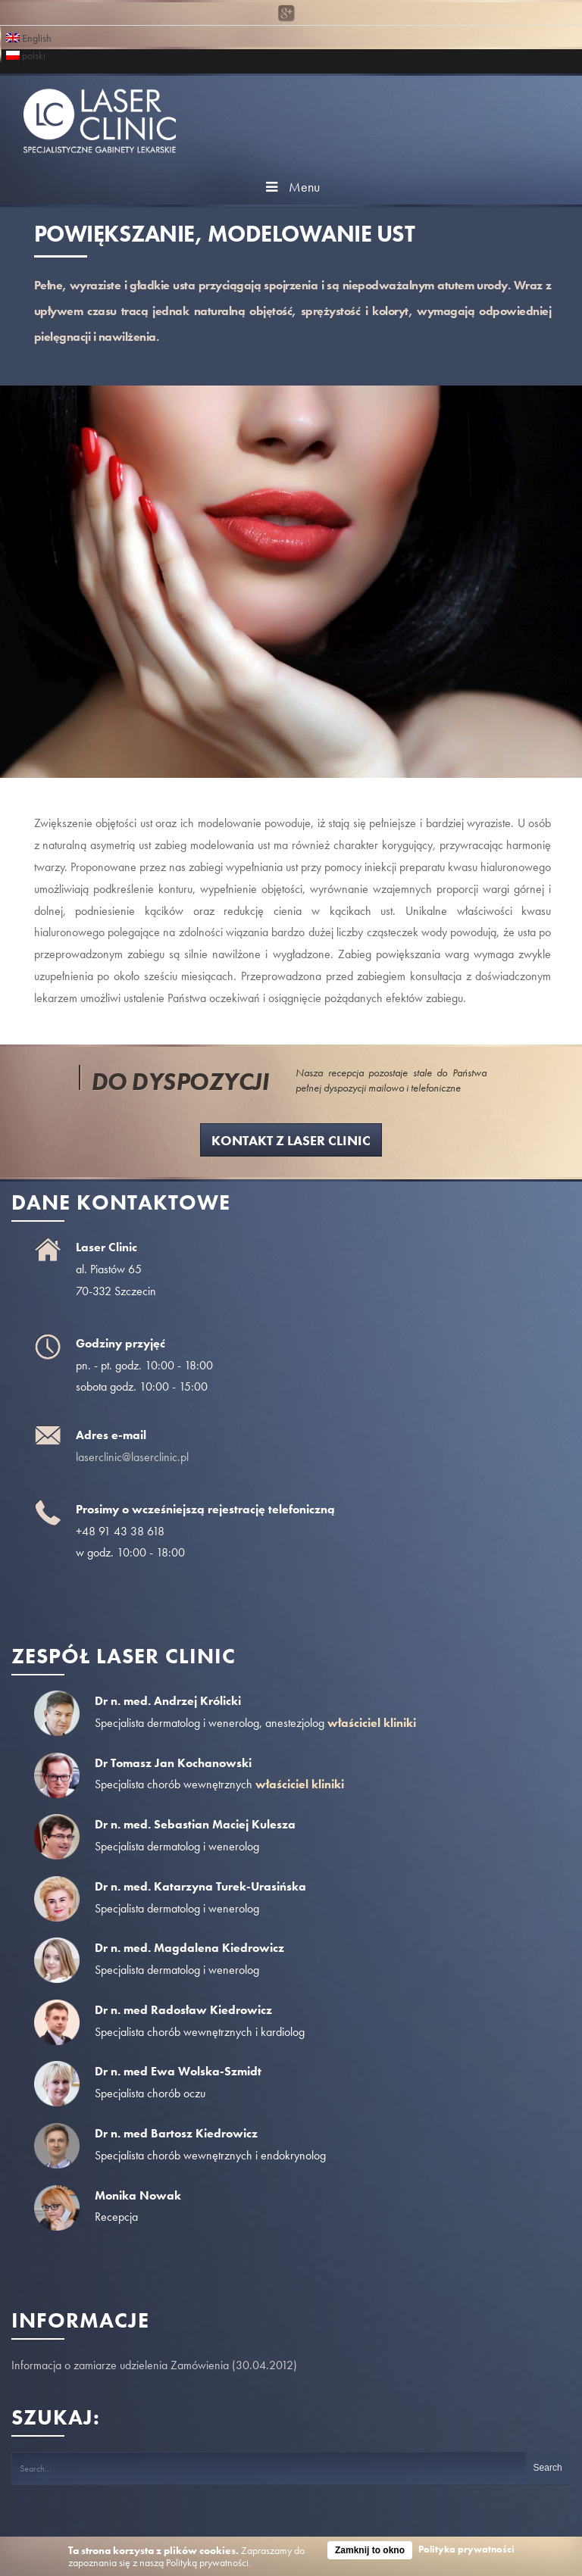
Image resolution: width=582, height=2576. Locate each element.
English (29, 36)
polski (25, 54)
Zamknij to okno (370, 2550)
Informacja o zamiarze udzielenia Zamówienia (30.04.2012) (154, 2365)
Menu (290, 186)
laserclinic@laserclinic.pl (132, 1457)
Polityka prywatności (466, 2549)
